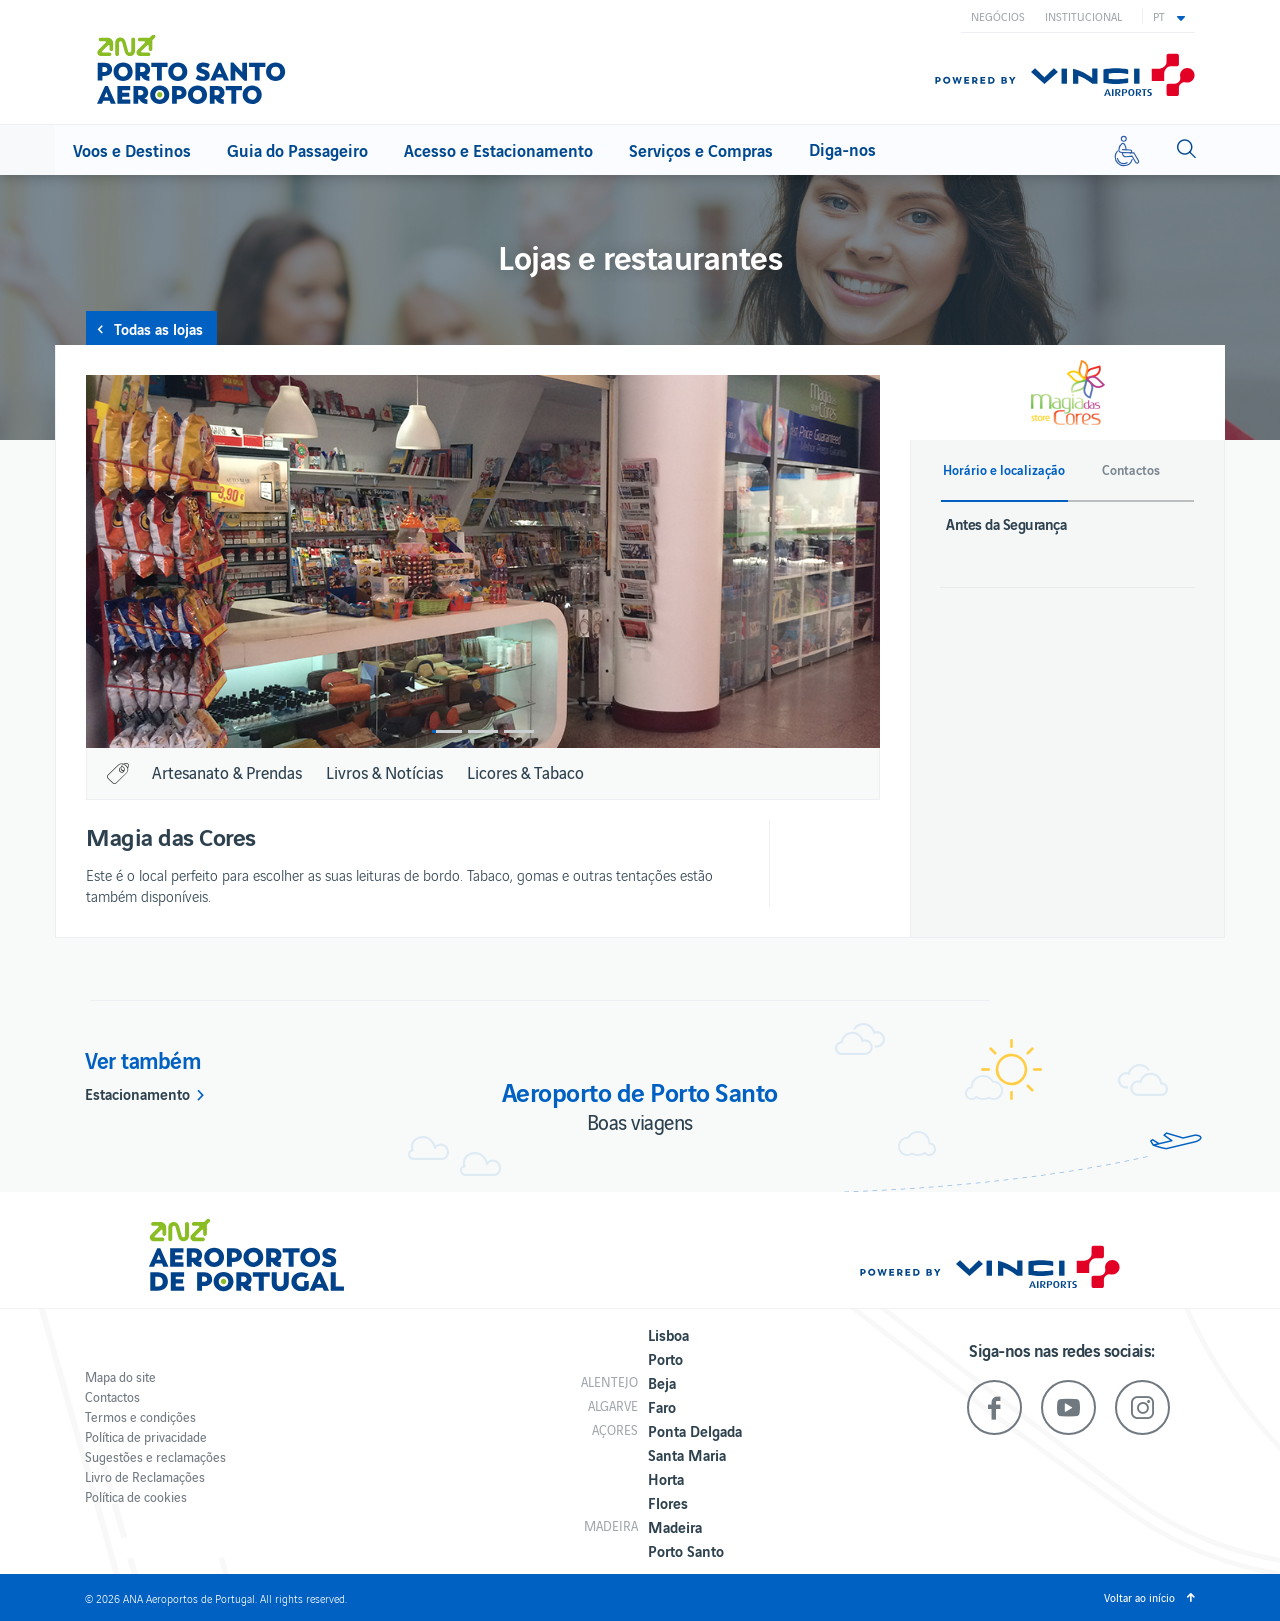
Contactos (112, 1396)
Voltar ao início (1139, 1597)
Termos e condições (140, 1416)
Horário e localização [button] (1004, 470)
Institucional (1083, 16)
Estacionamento (137, 1093)
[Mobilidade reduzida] (1127, 150)
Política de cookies (136, 1496)
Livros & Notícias (384, 772)
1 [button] (447, 731)
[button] (1169, 16)
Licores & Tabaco (525, 772)
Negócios (998, 16)
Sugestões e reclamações (155, 1456)
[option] (483, 561)
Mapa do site (120, 1376)
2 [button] (483, 731)
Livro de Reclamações (145, 1476)
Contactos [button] (1131, 470)
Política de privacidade (146, 1436)
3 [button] (519, 731)
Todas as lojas (158, 328)
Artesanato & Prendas (227, 772)
